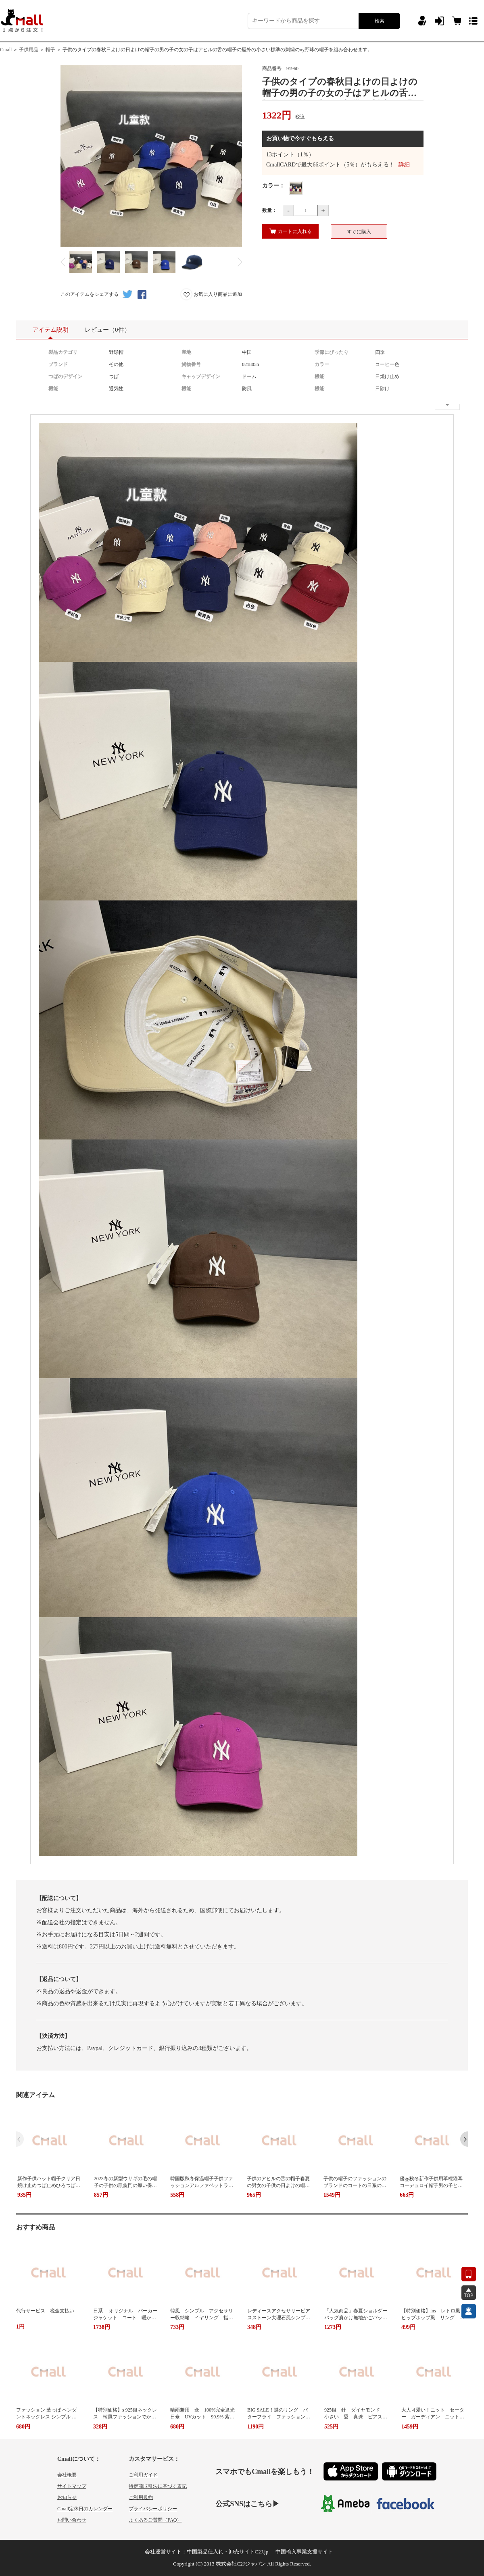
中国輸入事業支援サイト (304, 2552)
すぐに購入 (359, 232)
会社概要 (67, 2475)
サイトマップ (71, 2486)
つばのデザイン (65, 376)
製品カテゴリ (62, 352)
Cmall (6, 49)
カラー (322, 364)
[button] (464, 2139)
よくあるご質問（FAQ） (155, 2520)
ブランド (58, 364)
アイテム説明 (50, 332)
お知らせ (67, 2497)
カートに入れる (290, 231)
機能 (319, 376)
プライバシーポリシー (153, 2509)
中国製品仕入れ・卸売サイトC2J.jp (228, 2552)
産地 (186, 352)
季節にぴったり (331, 352)
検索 (379, 21)
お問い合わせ (71, 2520)
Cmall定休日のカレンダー (85, 2509)
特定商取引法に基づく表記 (158, 2486)
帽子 (50, 49)
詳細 (404, 165)
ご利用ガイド (143, 2475)
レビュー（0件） (107, 329)
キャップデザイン (201, 376)
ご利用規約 (141, 2497)
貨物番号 (191, 364)
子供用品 (28, 49)
